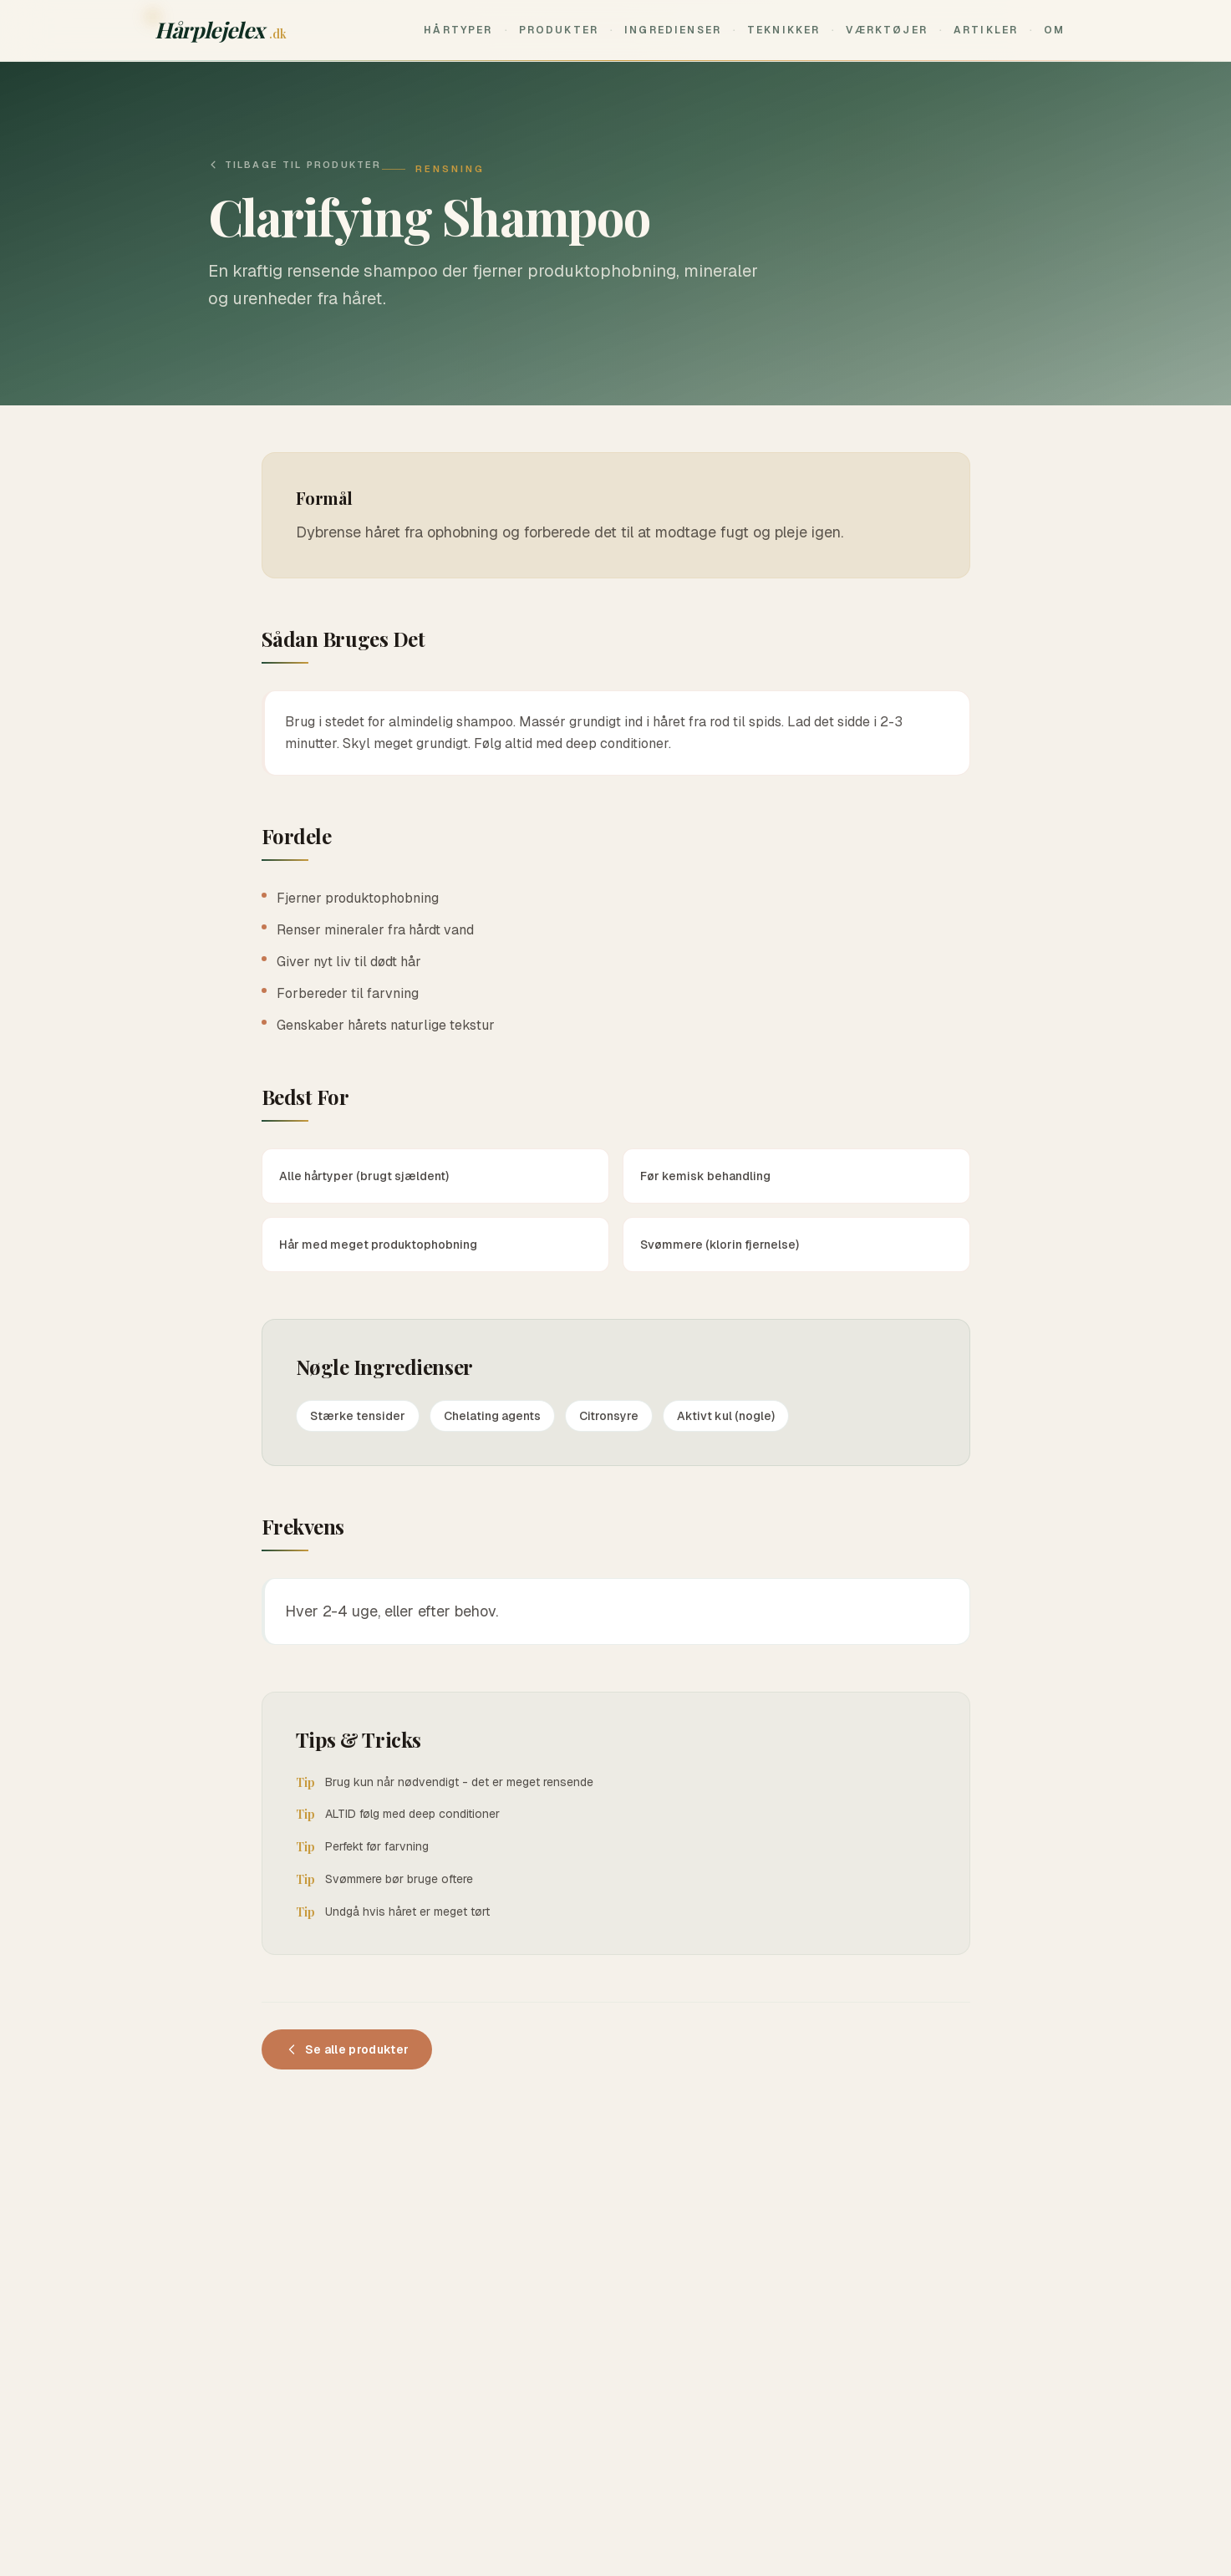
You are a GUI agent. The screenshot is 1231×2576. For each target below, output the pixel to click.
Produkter (558, 30)
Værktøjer (886, 30)
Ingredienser (672, 30)
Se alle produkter (347, 2049)
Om (1054, 30)
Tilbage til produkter (295, 165)
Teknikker (783, 30)
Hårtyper (458, 30)
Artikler (986, 30)
